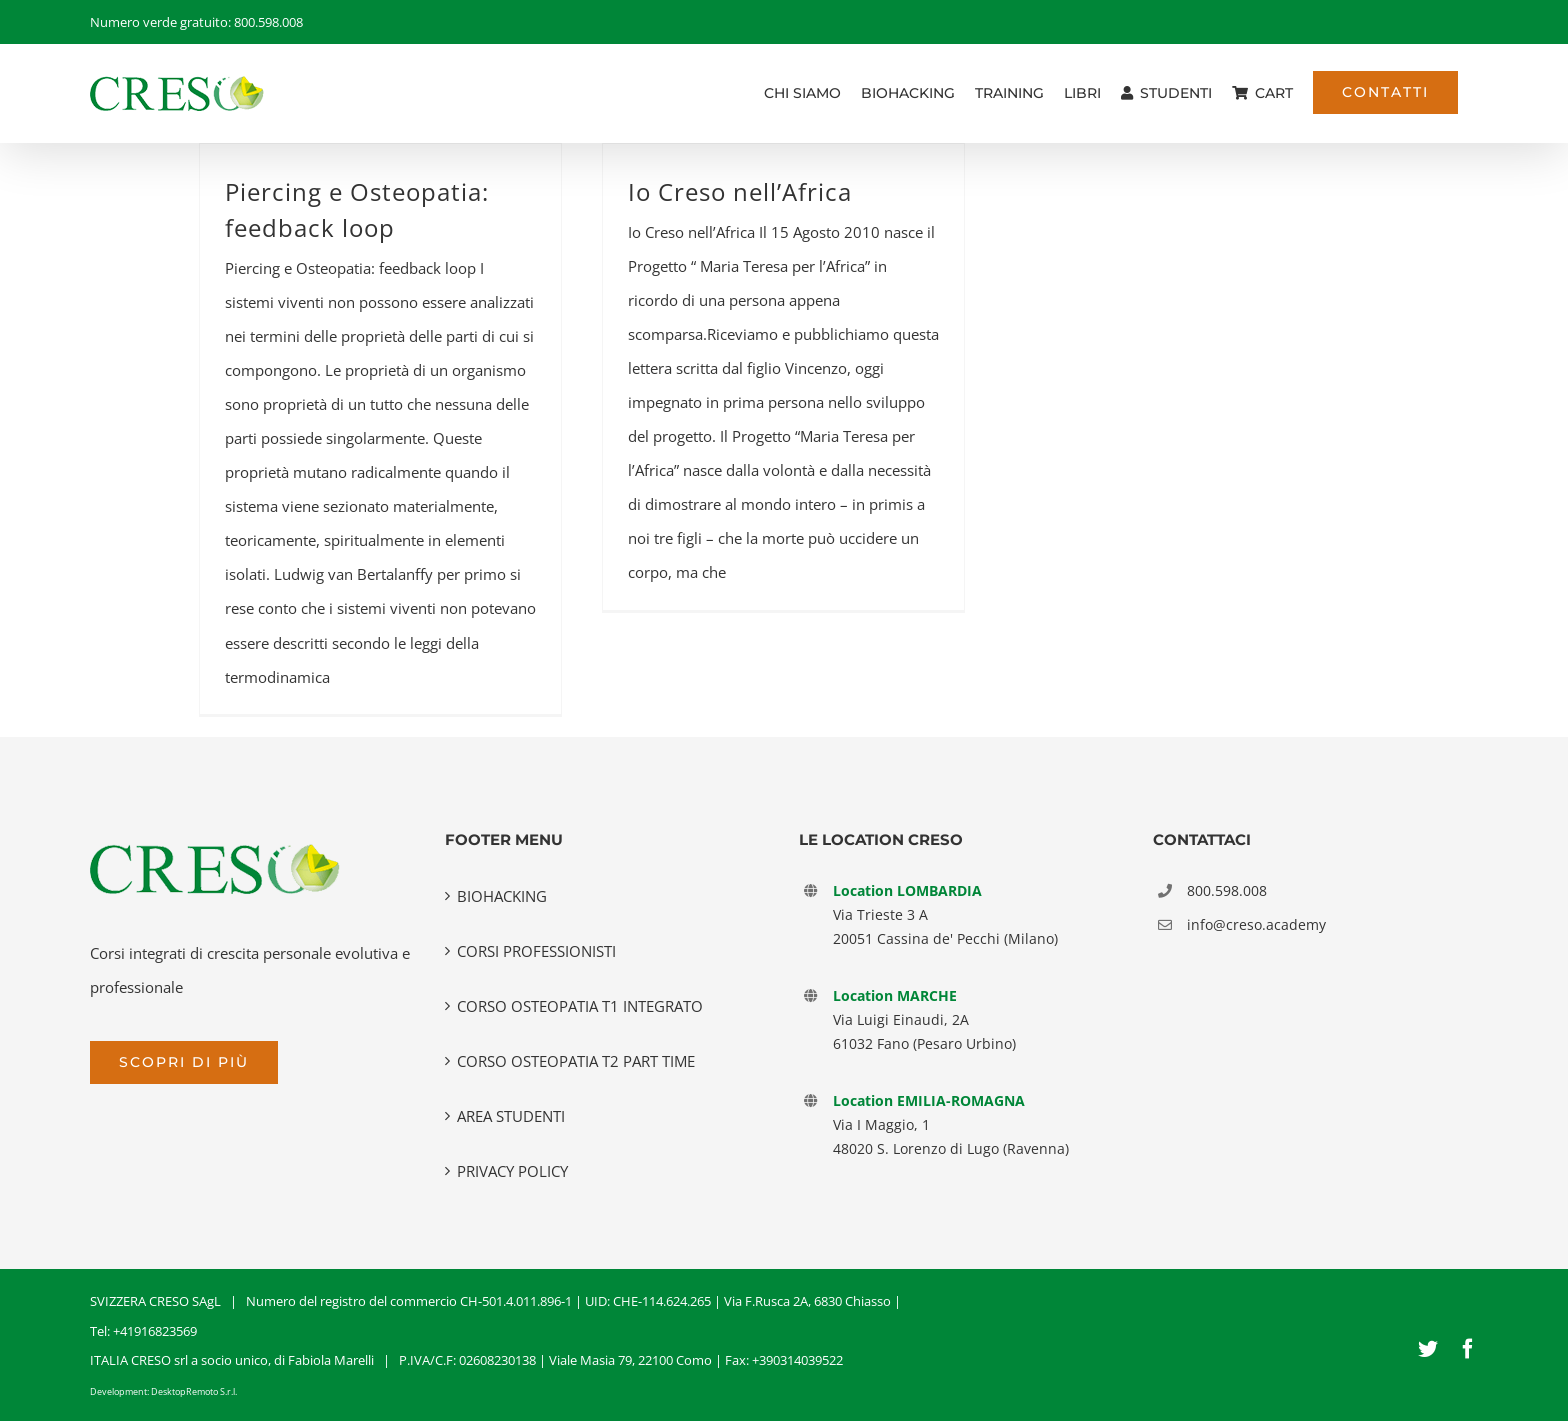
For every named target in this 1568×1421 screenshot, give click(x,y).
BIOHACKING (502, 896)
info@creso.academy (1256, 924)
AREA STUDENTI (511, 1116)
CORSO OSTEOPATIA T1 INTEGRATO (580, 1006)
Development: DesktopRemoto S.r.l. (163, 1391)
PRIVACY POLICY (512, 1171)
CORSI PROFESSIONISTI (536, 951)
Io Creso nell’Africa (740, 191)
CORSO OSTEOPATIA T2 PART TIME (576, 1061)
